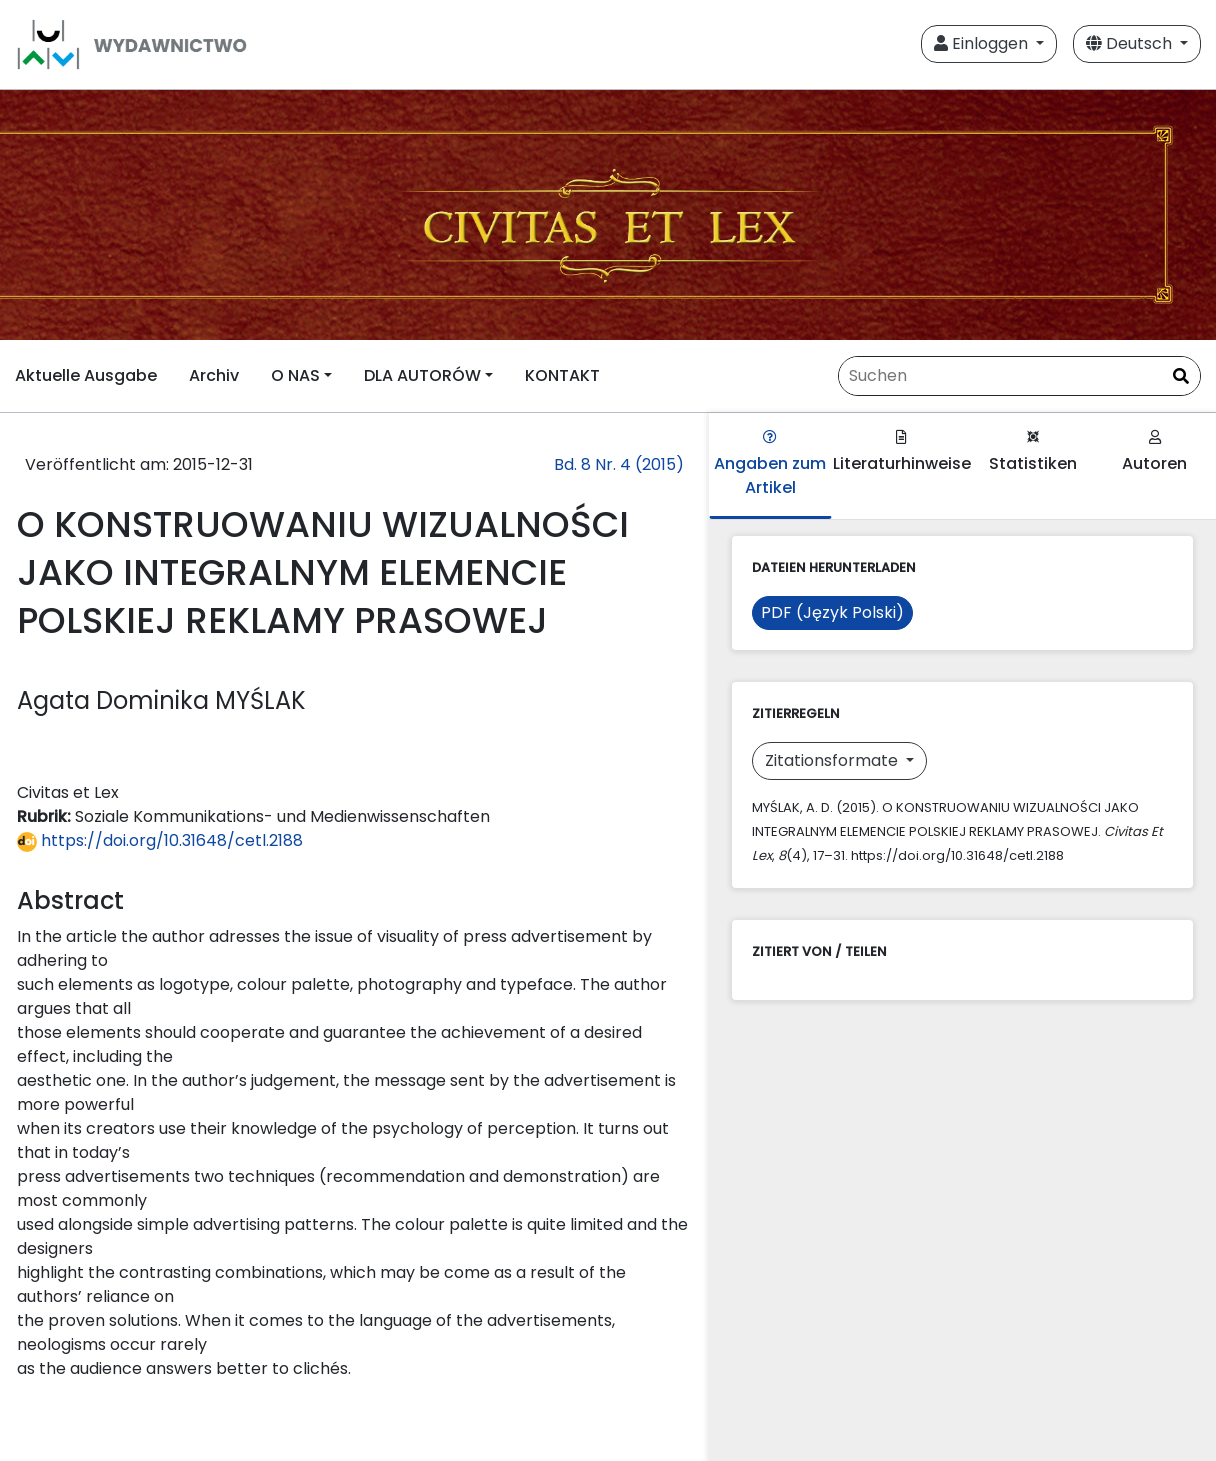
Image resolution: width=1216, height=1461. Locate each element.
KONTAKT (562, 375)
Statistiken (1033, 452)
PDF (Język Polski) (832, 612)
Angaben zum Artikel (770, 464)
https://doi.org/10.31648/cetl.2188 (160, 840)
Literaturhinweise (902, 452)
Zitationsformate (833, 760)
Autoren (1154, 452)
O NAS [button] (295, 375)
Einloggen (983, 43)
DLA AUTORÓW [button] (422, 375)
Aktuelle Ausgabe (86, 375)
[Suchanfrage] (1019, 376)
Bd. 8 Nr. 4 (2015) (619, 464)
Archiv (214, 375)
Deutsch (1131, 43)
